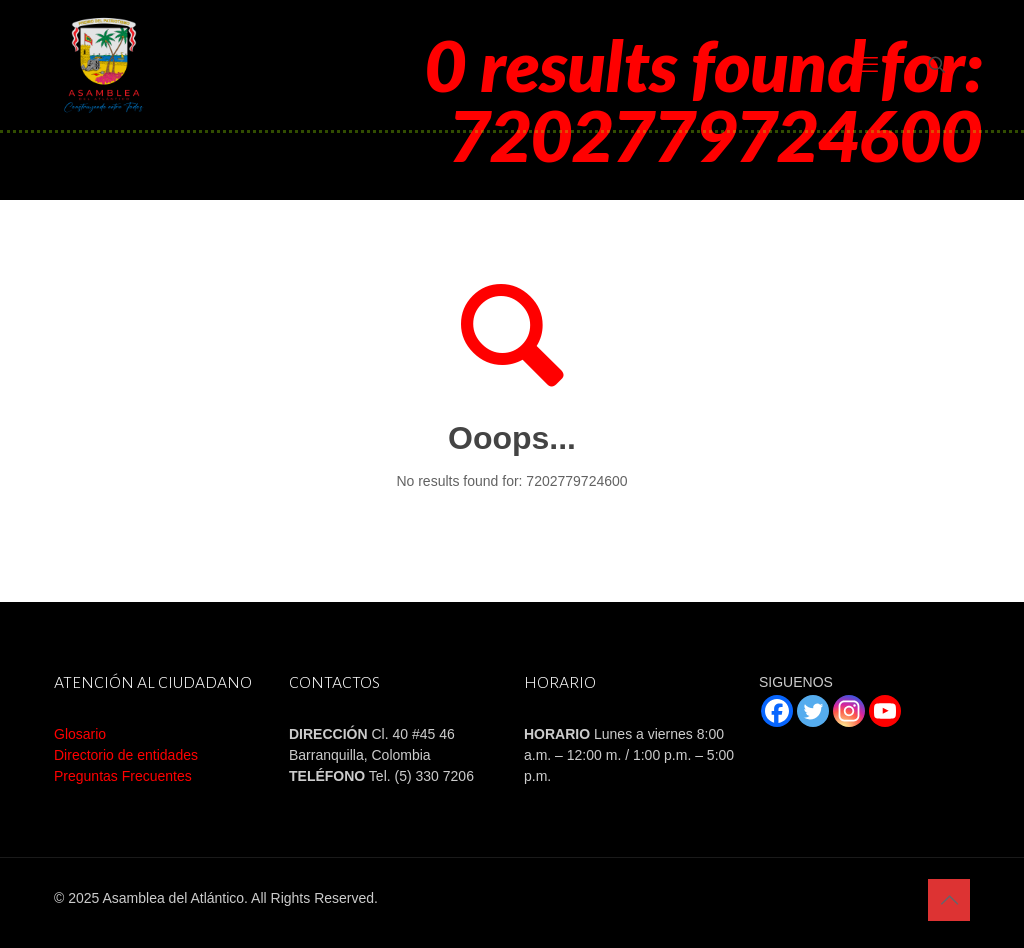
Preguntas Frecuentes (123, 776)
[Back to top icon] (949, 900)
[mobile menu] (867, 65)
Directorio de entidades (126, 755)
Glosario (80, 734)
